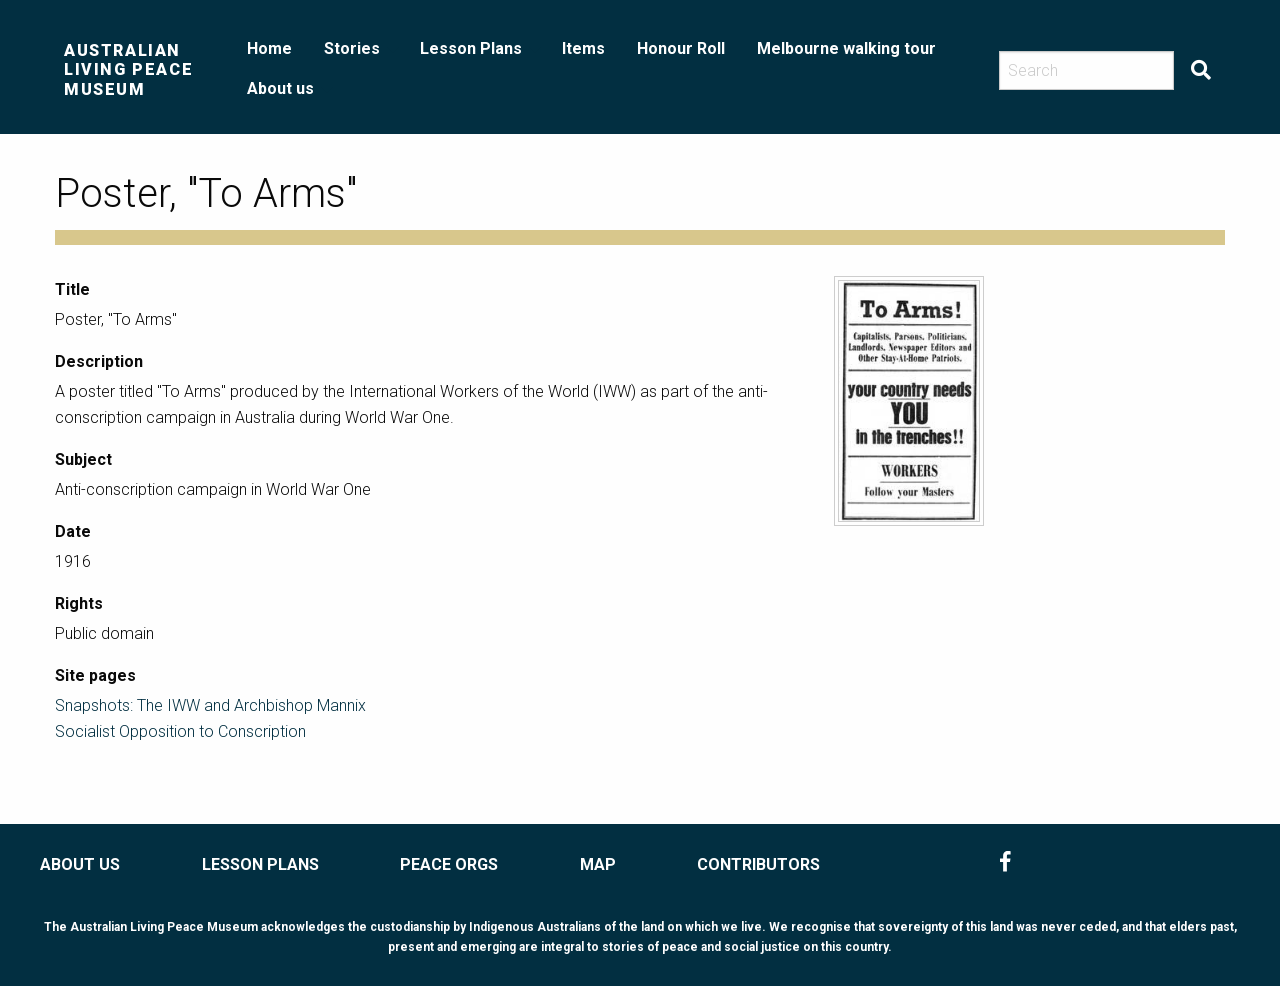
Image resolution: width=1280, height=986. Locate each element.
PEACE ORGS (449, 864)
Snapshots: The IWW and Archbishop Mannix (210, 705)
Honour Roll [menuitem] (681, 48)
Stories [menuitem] (352, 48)
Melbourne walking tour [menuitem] (846, 48)
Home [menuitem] (269, 48)
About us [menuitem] (280, 88)
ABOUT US (80, 864)
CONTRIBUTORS (758, 864)
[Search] (1086, 70)
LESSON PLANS (260, 864)
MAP (598, 864)
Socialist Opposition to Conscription (180, 731)
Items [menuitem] (583, 48)
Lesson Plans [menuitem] (471, 48)
